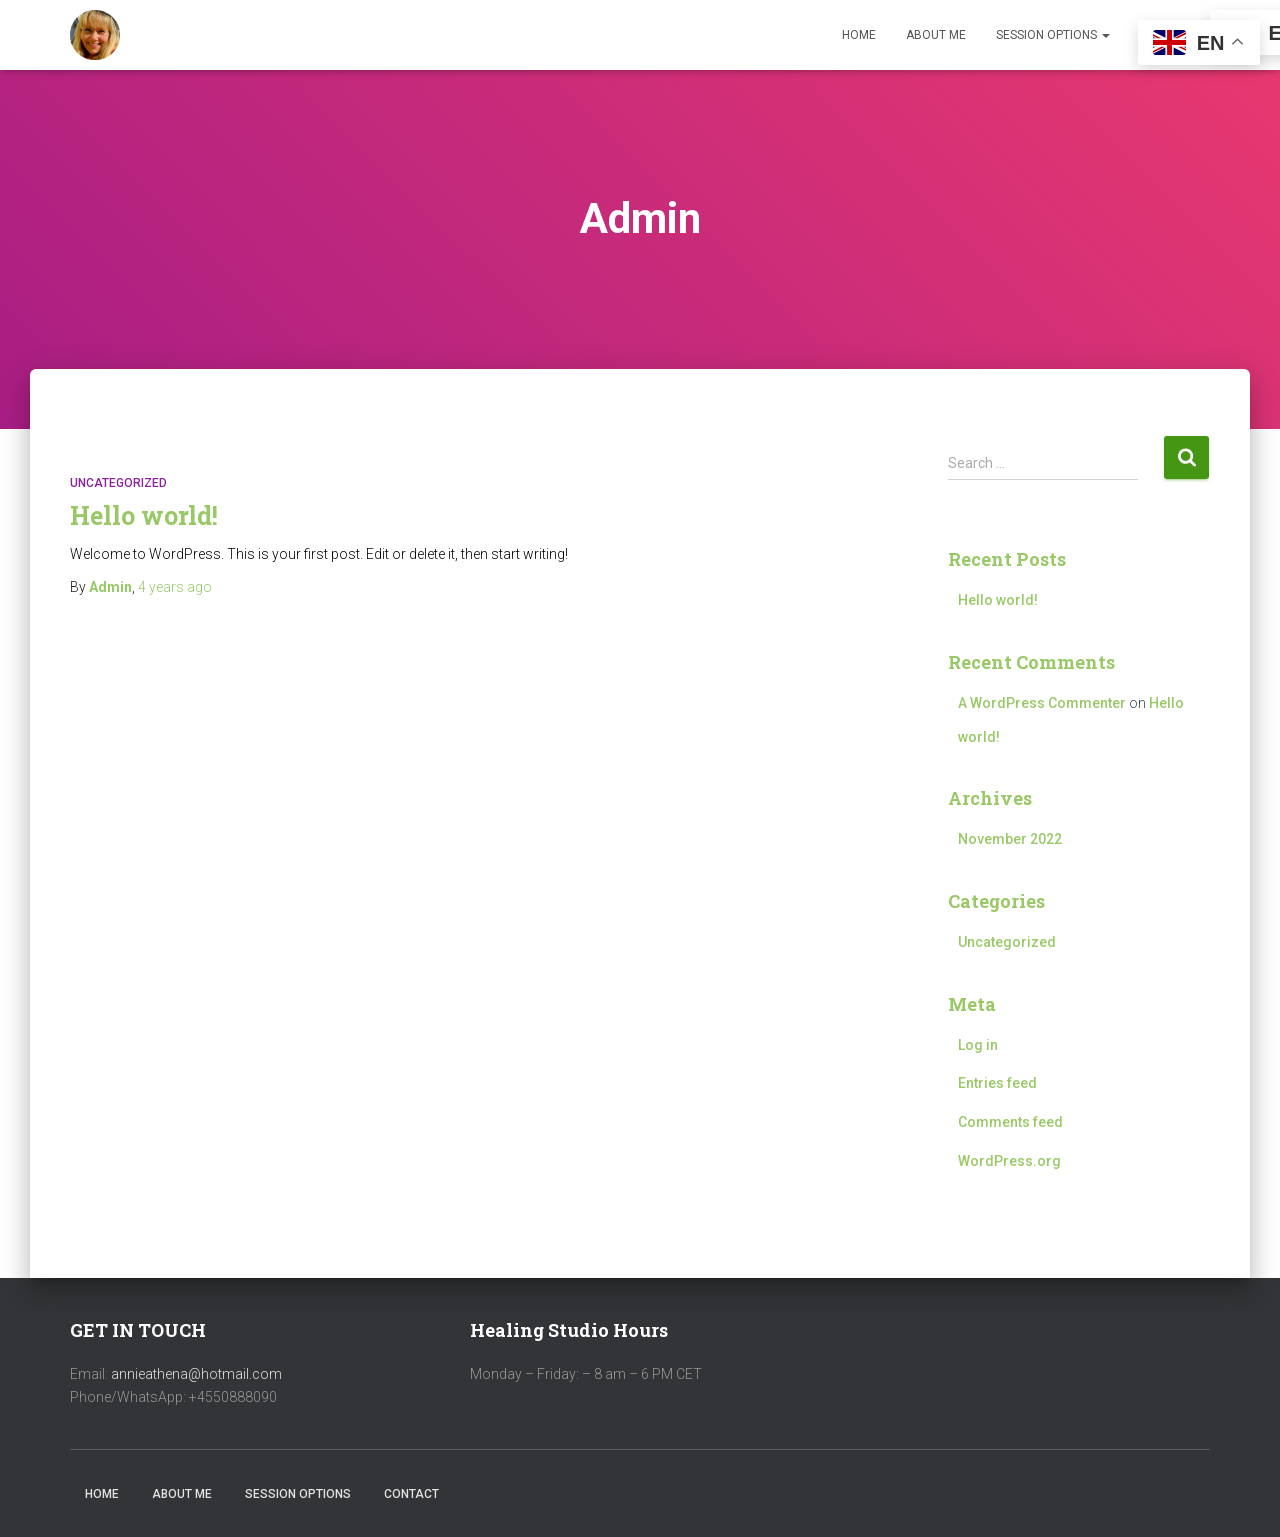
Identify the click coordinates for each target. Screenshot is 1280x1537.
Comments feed (1010, 1122)
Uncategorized (118, 483)
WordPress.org (1009, 1161)
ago (175, 587)
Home (859, 35)
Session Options (1053, 35)
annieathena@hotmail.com (196, 1374)
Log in (978, 1045)
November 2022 (1010, 839)
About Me (936, 35)
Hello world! (144, 515)
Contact (411, 1494)
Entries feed (997, 1083)
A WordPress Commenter (1042, 703)
